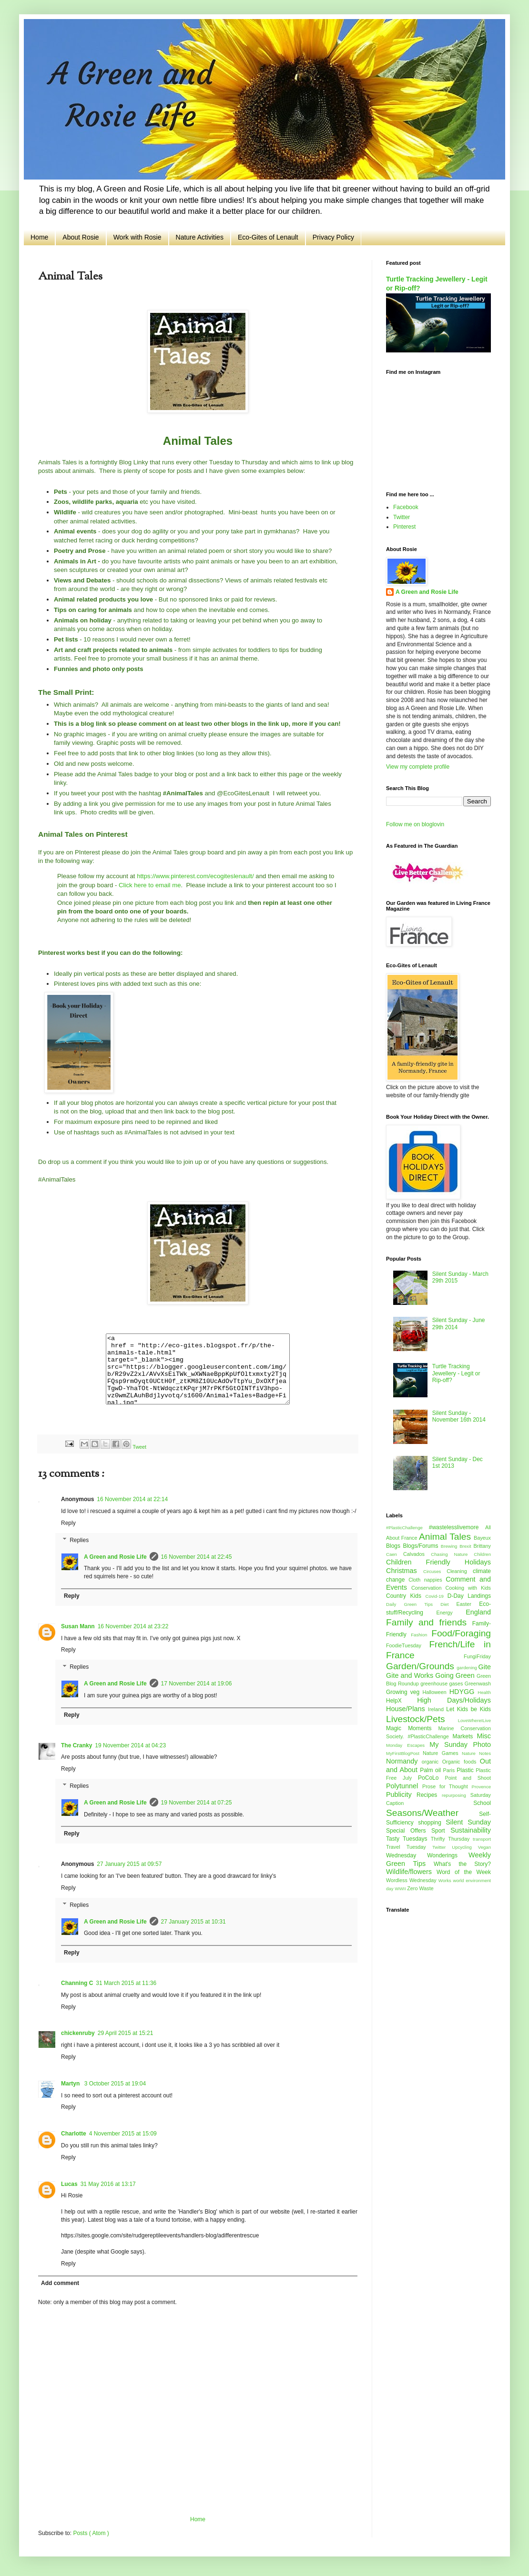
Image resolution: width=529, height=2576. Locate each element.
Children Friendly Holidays (438, 1562)
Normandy (404, 1761)
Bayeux (482, 1538)
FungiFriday (477, 1656)
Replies (79, 1540)
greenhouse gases (442, 1683)
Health (484, 1692)
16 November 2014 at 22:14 (132, 1499)
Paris (450, 1770)
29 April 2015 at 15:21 (125, 2033)
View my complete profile (417, 766)
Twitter (401, 517)
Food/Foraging (461, 1633)
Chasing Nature (452, 1554)
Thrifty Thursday (452, 1839)
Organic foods (461, 1761)
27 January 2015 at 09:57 (129, 1864)
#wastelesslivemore (457, 1527)
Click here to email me (150, 885)
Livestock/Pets (422, 1719)
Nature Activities (200, 237)
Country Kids (405, 1596)
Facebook (405, 507)
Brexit (466, 1546)
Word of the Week (464, 1872)
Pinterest (404, 526)
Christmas (404, 1570)
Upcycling (465, 1847)
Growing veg (404, 1692)
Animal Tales (446, 1537)
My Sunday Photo (460, 1744)
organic (432, 1761)
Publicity (401, 1794)
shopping (432, 1822)
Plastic (466, 1770)
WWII (401, 1888)
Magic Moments (412, 1728)
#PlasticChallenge (407, 1527)
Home (39, 237)
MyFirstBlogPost (404, 1753)
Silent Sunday (468, 1822)
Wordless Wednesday (412, 1880)
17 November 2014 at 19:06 (196, 1683)
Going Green (456, 1675)
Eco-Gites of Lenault (268, 237)
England (478, 1612)
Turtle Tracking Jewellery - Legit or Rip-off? (456, 1373)
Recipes (429, 1795)
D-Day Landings (469, 1596)
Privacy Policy (333, 237)
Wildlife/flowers (411, 1871)
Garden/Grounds (421, 1666)
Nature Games (442, 1753)
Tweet (139, 1447)
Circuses (435, 1571)
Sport (440, 1830)
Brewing (450, 1546)
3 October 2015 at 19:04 (115, 2083)
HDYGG (463, 1691)
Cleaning (460, 1571)
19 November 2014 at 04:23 (130, 1745)
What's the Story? (462, 1864)
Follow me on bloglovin (415, 824)
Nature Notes (476, 1753)
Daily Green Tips (413, 1604)
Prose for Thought (447, 1786)
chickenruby (78, 2033)
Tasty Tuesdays (408, 1838)
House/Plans (407, 1709)
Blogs (394, 1546)
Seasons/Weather (432, 1813)
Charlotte (73, 2133)
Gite (484, 1667)
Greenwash (478, 1683)
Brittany (482, 1546)
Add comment (60, 2283)
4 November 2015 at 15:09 (123, 2133)
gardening (467, 1667)
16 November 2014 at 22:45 (196, 1557)
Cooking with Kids (468, 1588)
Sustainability (470, 1830)
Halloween (435, 1692)
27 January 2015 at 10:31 (193, 1921)
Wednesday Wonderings (427, 1855)
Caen (394, 1554)
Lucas (69, 2184)
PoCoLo (431, 1777)
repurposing (456, 1795)
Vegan (484, 1847)
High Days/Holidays (454, 1700)
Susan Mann (78, 1626)
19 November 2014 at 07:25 (196, 1802)
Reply (68, 1523)
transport (482, 1839)
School (482, 1803)
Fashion (421, 1634)
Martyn (71, 2083)
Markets (465, 1736)
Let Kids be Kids (468, 1709)
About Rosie (80, 237)
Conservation (428, 1588)
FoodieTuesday (407, 1645)
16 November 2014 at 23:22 (133, 1626)
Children (482, 1554)
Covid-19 (436, 1596)
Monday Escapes (407, 1745)
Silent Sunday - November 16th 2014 (459, 1416)
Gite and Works (410, 1675)
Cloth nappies (427, 1580)
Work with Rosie (137, 237)
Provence (481, 1786)
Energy (451, 1612)
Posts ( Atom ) (91, 2533)
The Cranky (76, 1745)
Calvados (417, 1554)
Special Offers (408, 1830)
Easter (468, 1604)
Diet (448, 1604)
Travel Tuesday (409, 1847)
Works (445, 1880)
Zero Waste (420, 1888)
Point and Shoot (468, 1778)
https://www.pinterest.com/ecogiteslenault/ (195, 876)
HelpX (401, 1700)
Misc (484, 1736)
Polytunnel (404, 1786)
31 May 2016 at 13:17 (108, 2184)
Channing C (77, 1983)
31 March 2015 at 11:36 (126, 1983)
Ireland (437, 1709)
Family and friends (429, 1622)
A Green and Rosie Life (115, 1557)
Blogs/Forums (421, 1546)
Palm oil (431, 1770)
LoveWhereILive (474, 1720)
